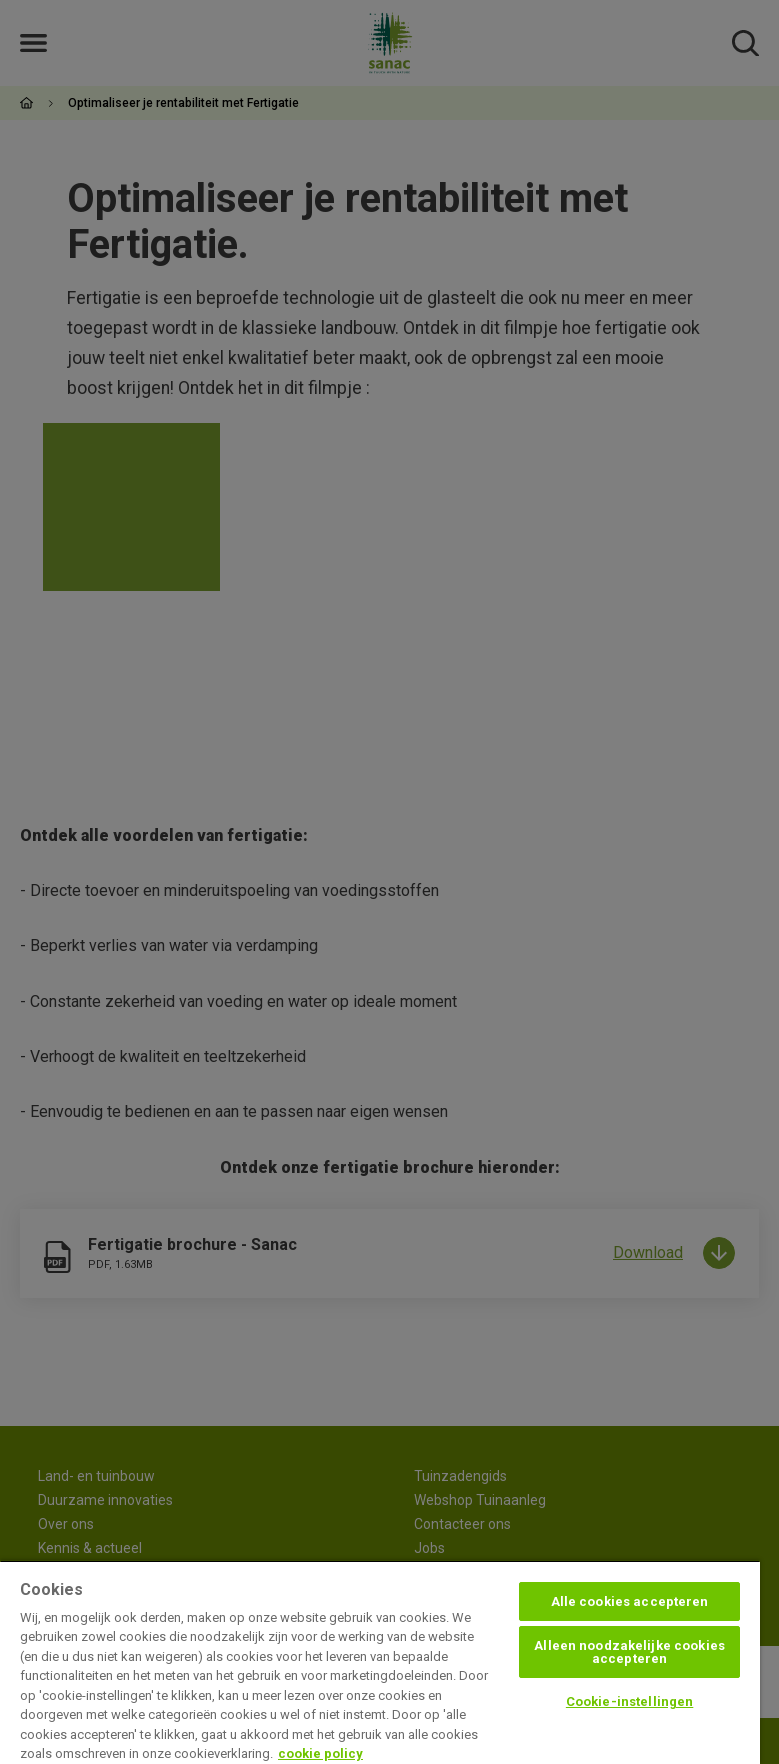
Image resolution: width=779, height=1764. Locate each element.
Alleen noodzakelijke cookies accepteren (629, 1652)
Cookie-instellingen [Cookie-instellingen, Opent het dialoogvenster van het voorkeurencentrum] (629, 1701)
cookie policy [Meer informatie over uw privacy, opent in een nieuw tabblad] (320, 1753)
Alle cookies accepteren (630, 1601)
